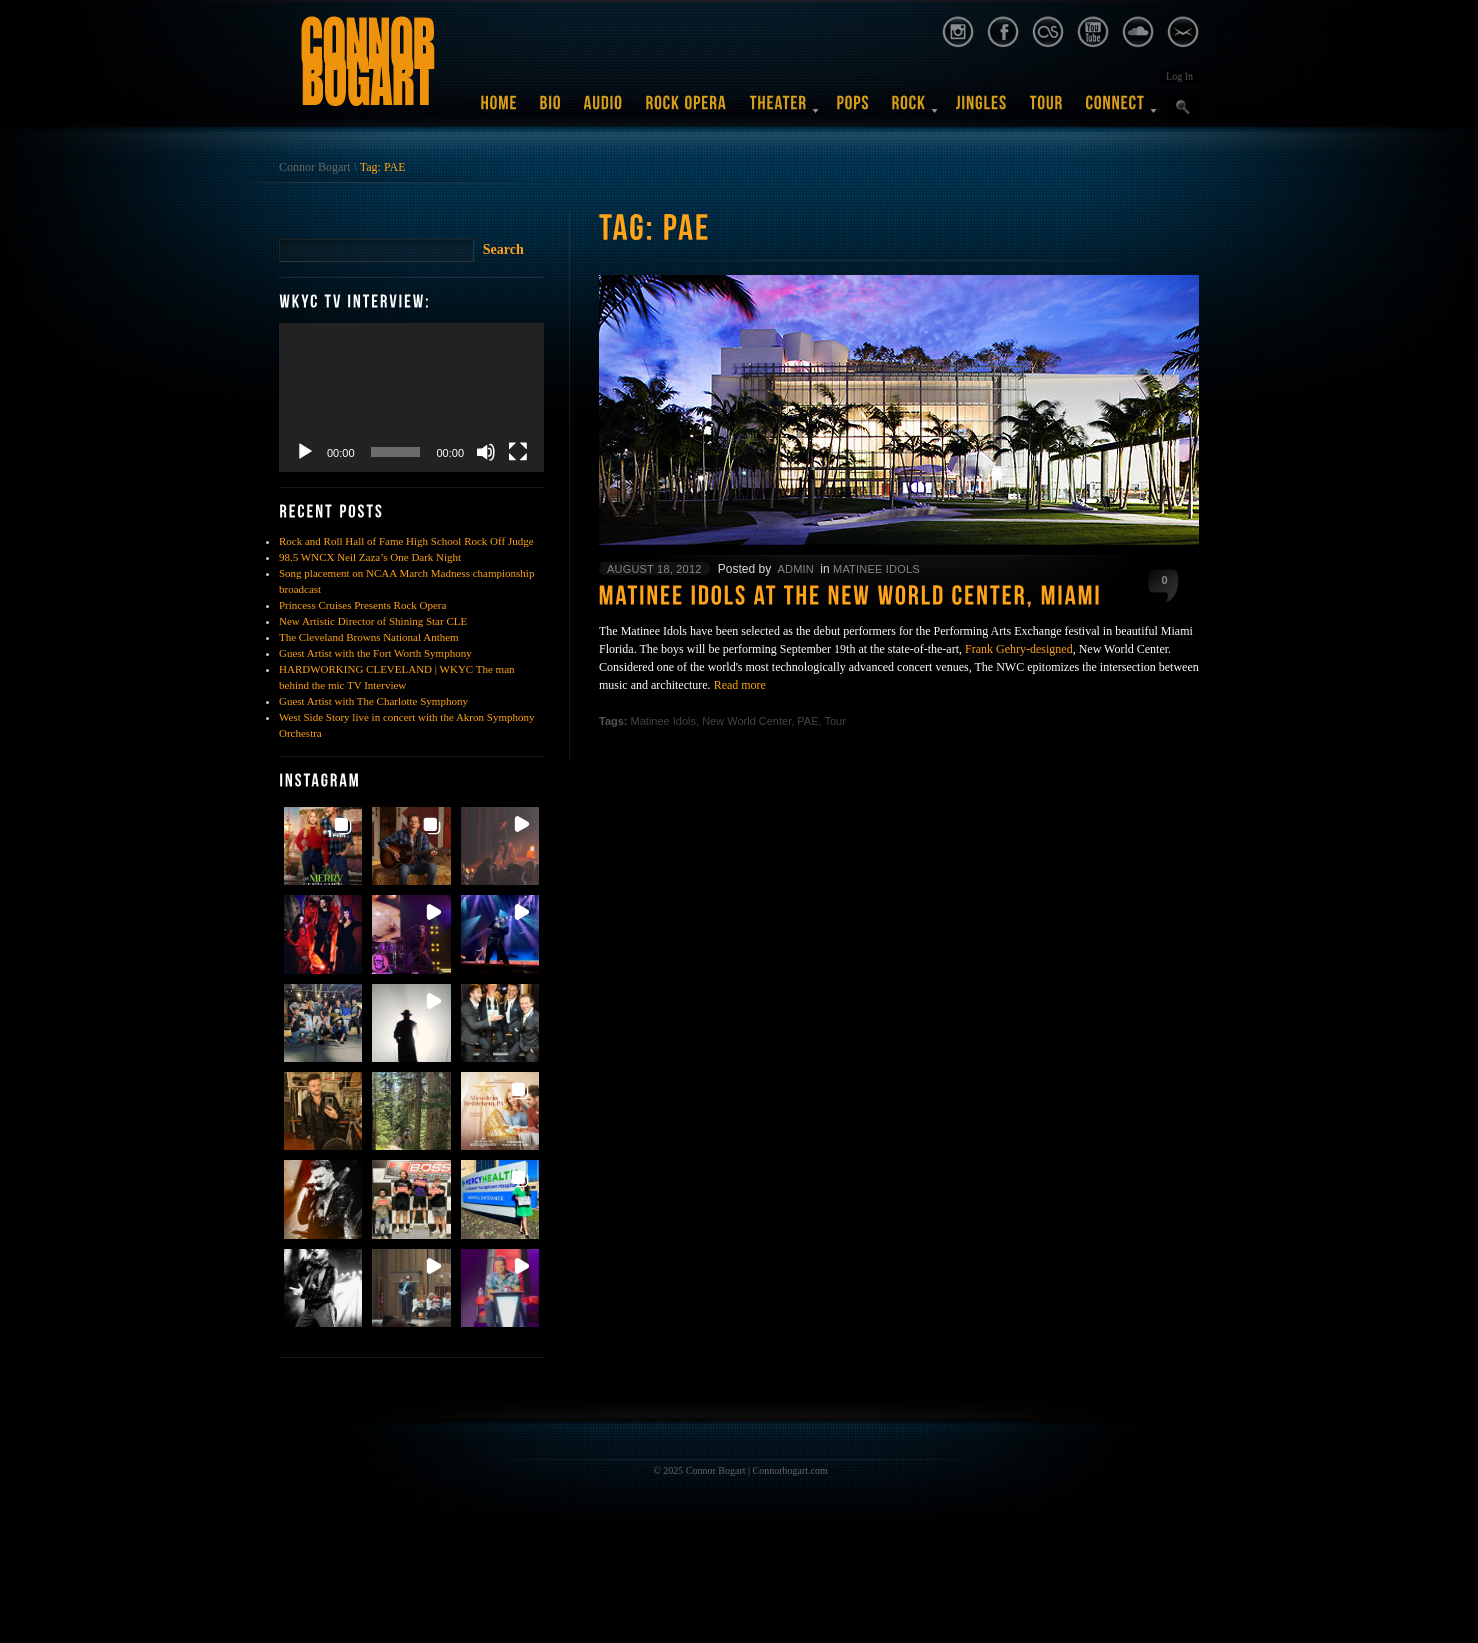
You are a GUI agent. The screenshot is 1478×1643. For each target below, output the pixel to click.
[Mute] (486, 452)
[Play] (305, 452)
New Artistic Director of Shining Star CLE (373, 621)
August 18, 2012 (654, 569)
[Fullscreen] (518, 452)
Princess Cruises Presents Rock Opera (362, 605)
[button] (323, 846)
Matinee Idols (876, 569)
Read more (740, 685)
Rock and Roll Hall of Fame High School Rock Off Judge (406, 541)
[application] (411, 397)
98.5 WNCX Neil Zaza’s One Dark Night (370, 557)
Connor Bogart (315, 167)
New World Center (746, 721)
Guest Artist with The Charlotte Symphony (373, 701)
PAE (807, 721)
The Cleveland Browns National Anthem (369, 637)
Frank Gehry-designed (1019, 649)
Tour (834, 721)
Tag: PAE (383, 167)
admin (796, 569)
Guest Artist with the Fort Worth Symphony (375, 653)
